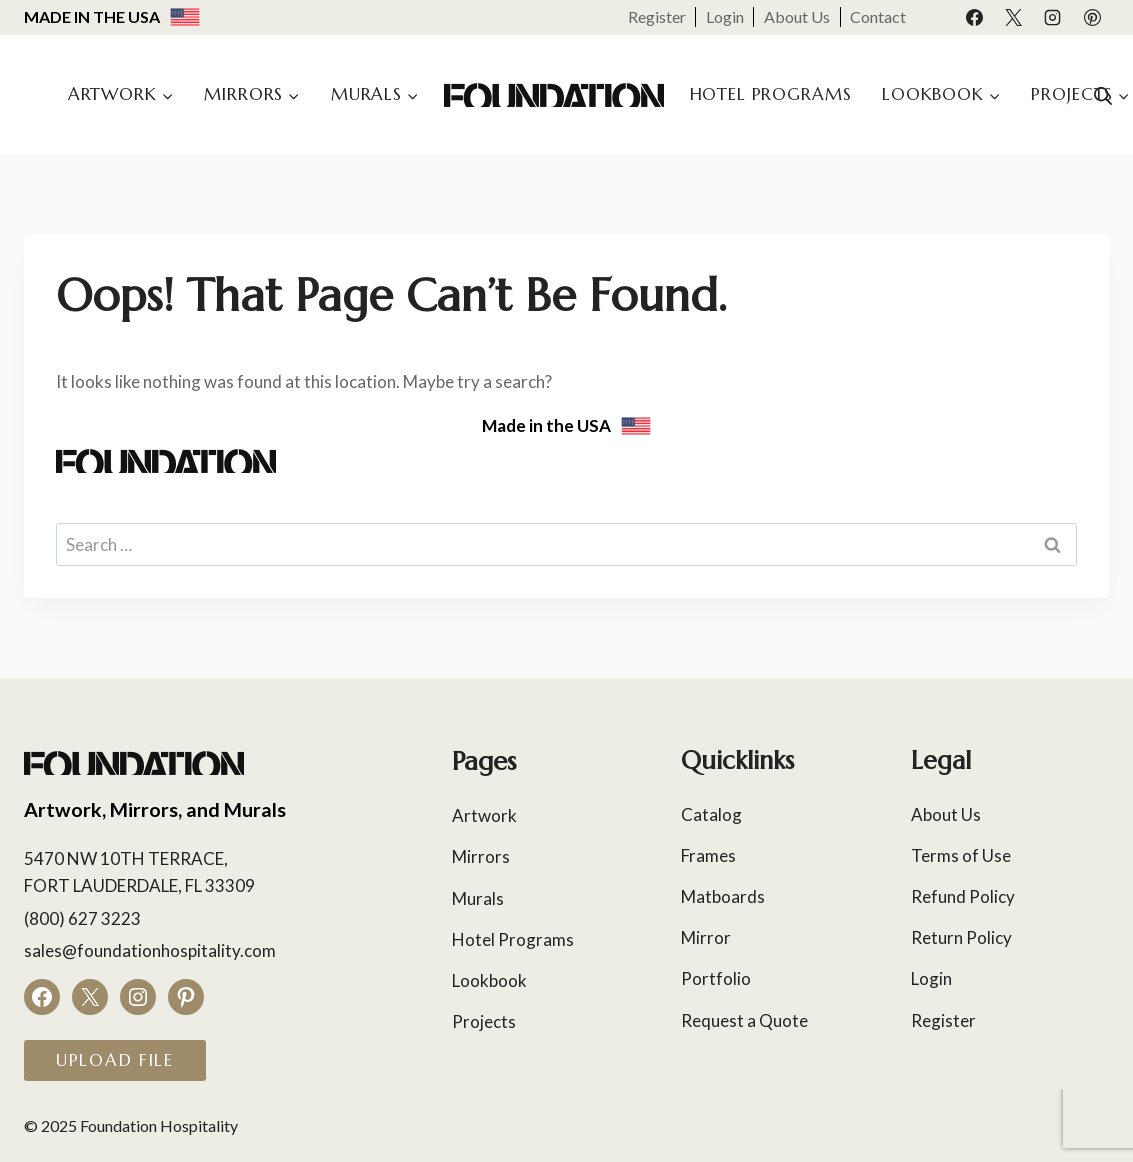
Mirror (706, 937)
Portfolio (716, 978)
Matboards (723, 896)
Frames (708, 855)
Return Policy (961, 937)
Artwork (484, 815)
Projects (484, 1021)
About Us (797, 16)
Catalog (711, 814)
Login (725, 16)
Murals (478, 898)
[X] (1014, 17)
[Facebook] (975, 17)
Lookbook (489, 980)
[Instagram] (1053, 17)
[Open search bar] (1103, 95)
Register (657, 16)
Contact (878, 16)
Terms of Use (961, 855)
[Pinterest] (1092, 17)
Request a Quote (744, 1020)
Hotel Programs (771, 94)
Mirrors (481, 856)
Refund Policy (963, 896)
